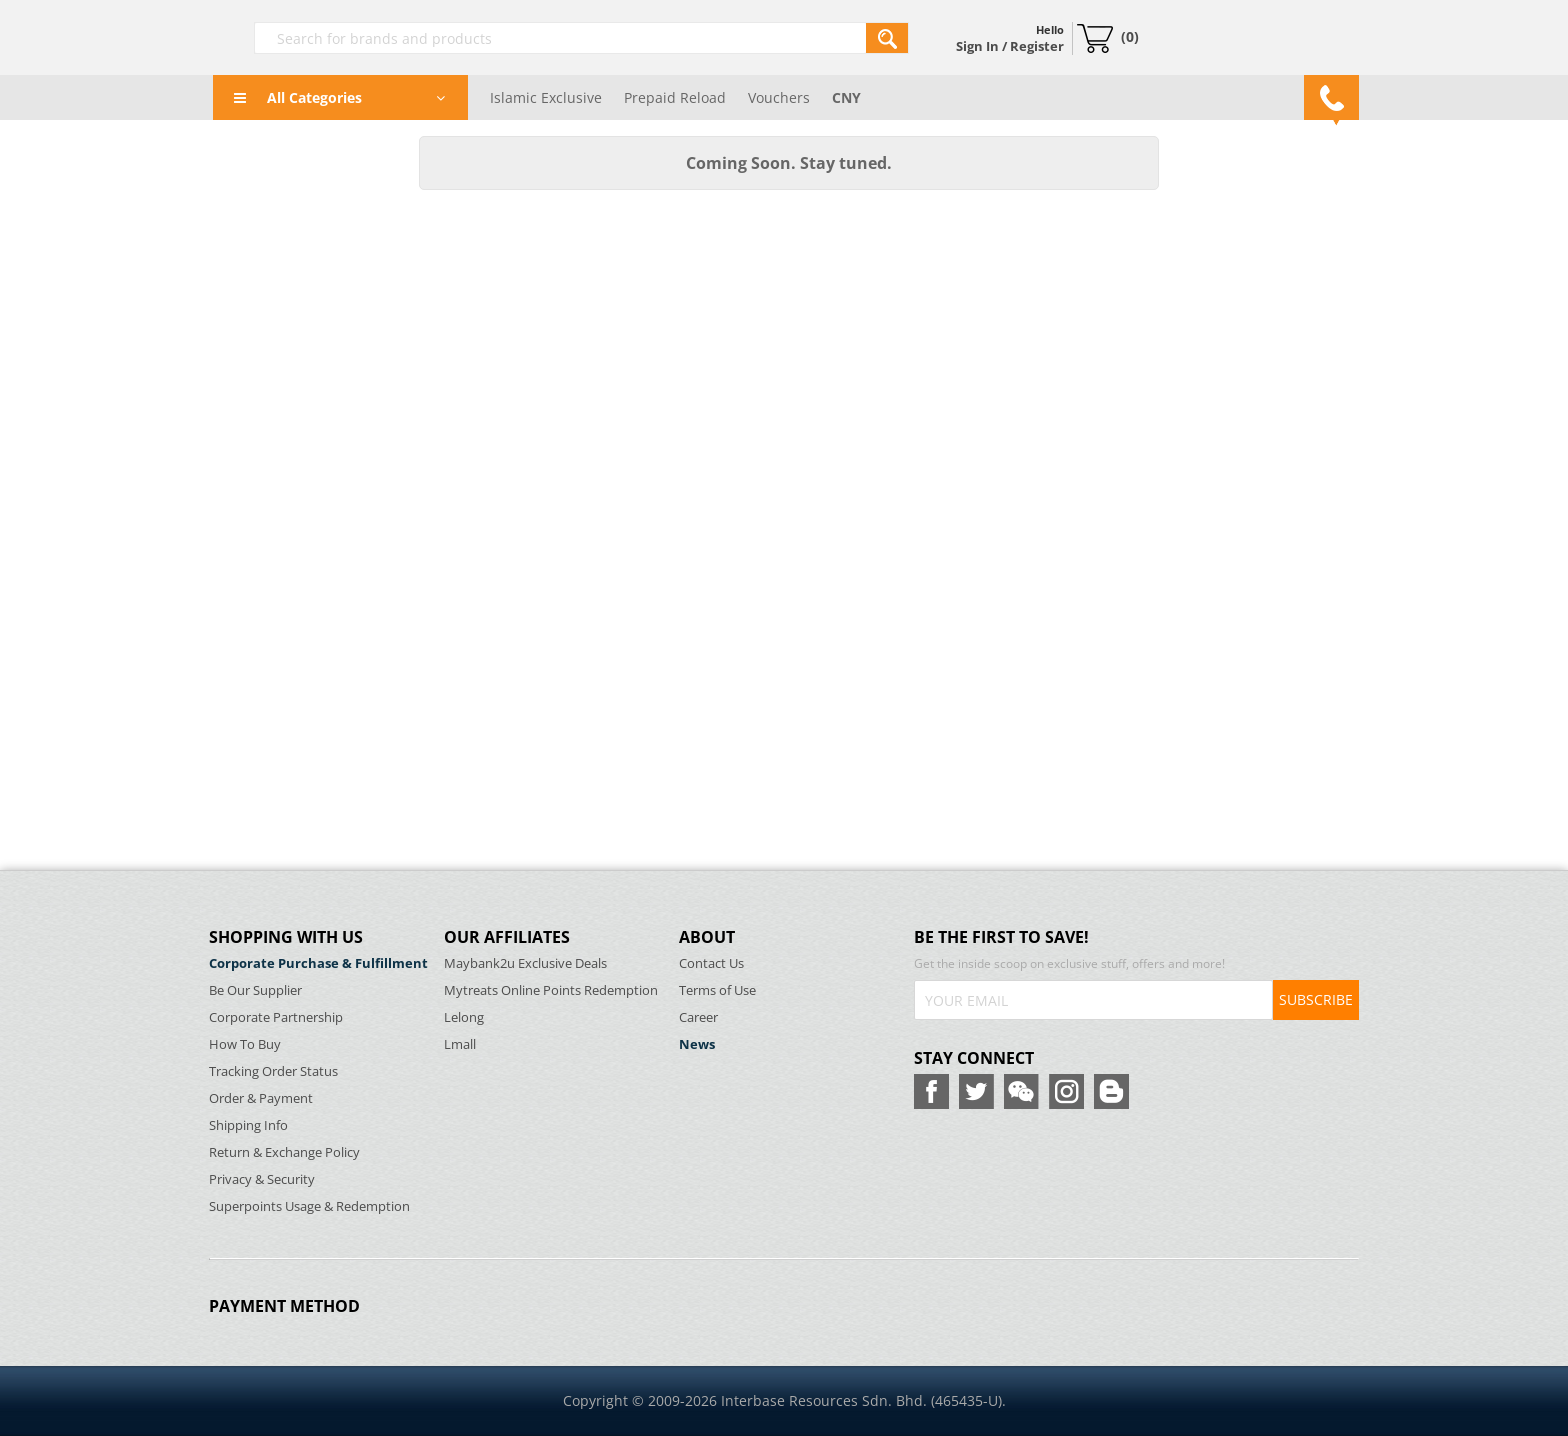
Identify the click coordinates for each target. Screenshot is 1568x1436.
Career (698, 1017)
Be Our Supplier (255, 990)
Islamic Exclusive (546, 97)
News (697, 1044)
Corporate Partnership (276, 1017)
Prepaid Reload (675, 97)
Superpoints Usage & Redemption (309, 1206)
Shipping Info (248, 1125)
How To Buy (245, 1044)
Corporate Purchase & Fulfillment (318, 963)
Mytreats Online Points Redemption (551, 990)
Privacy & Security (262, 1179)
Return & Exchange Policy (284, 1152)
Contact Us (711, 963)
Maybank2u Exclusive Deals (525, 963)
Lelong (464, 1017)
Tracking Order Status (273, 1071)
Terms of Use (717, 990)
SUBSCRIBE (1316, 999)
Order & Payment (261, 1098)
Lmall (460, 1044)
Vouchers (779, 97)
